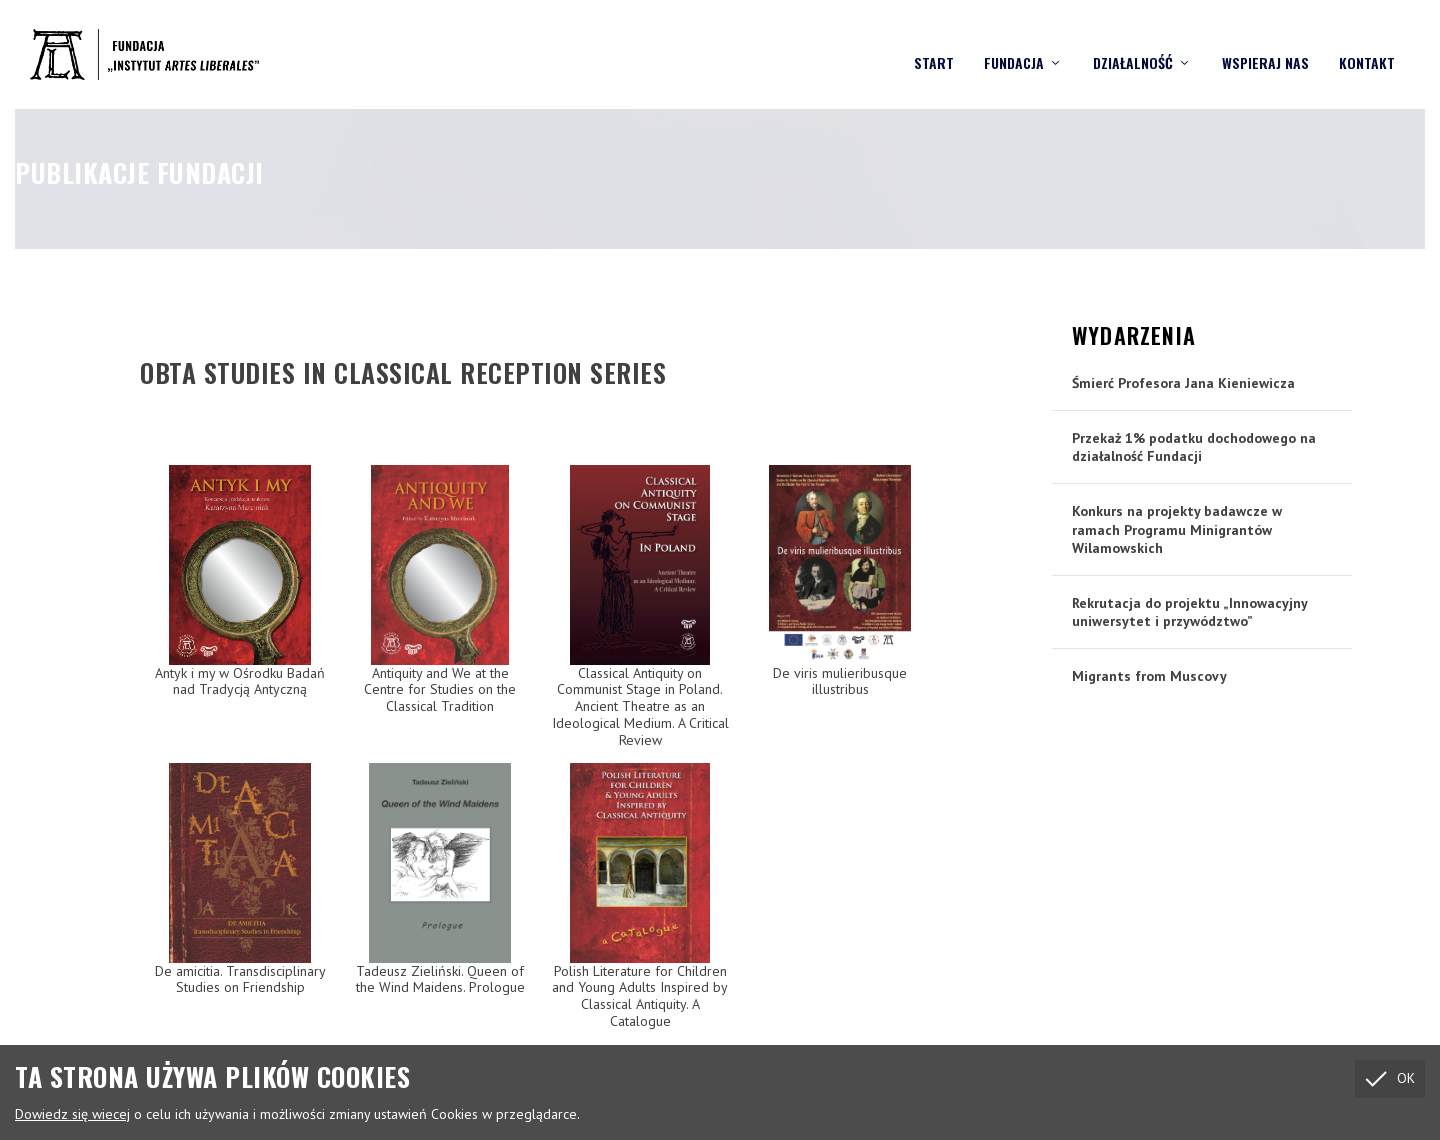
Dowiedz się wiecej (72, 1114)
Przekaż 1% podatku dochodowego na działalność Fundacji (1194, 446)
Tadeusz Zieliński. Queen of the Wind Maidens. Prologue (440, 978)
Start (934, 45)
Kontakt (1367, 45)
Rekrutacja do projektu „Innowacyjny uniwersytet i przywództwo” (1189, 611)
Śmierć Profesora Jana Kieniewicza (1183, 382)
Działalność (1133, 45)
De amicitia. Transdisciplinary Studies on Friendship (240, 978)
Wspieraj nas (1265, 45)
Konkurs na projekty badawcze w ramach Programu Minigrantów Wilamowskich (1177, 528)
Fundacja (1014, 45)
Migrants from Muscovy (1149, 675)
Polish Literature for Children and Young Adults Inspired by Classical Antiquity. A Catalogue (640, 995)
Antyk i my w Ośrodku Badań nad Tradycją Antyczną (240, 680)
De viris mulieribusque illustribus (840, 680)
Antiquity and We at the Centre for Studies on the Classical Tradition (440, 689)
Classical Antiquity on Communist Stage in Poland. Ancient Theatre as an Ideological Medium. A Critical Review (640, 705)
